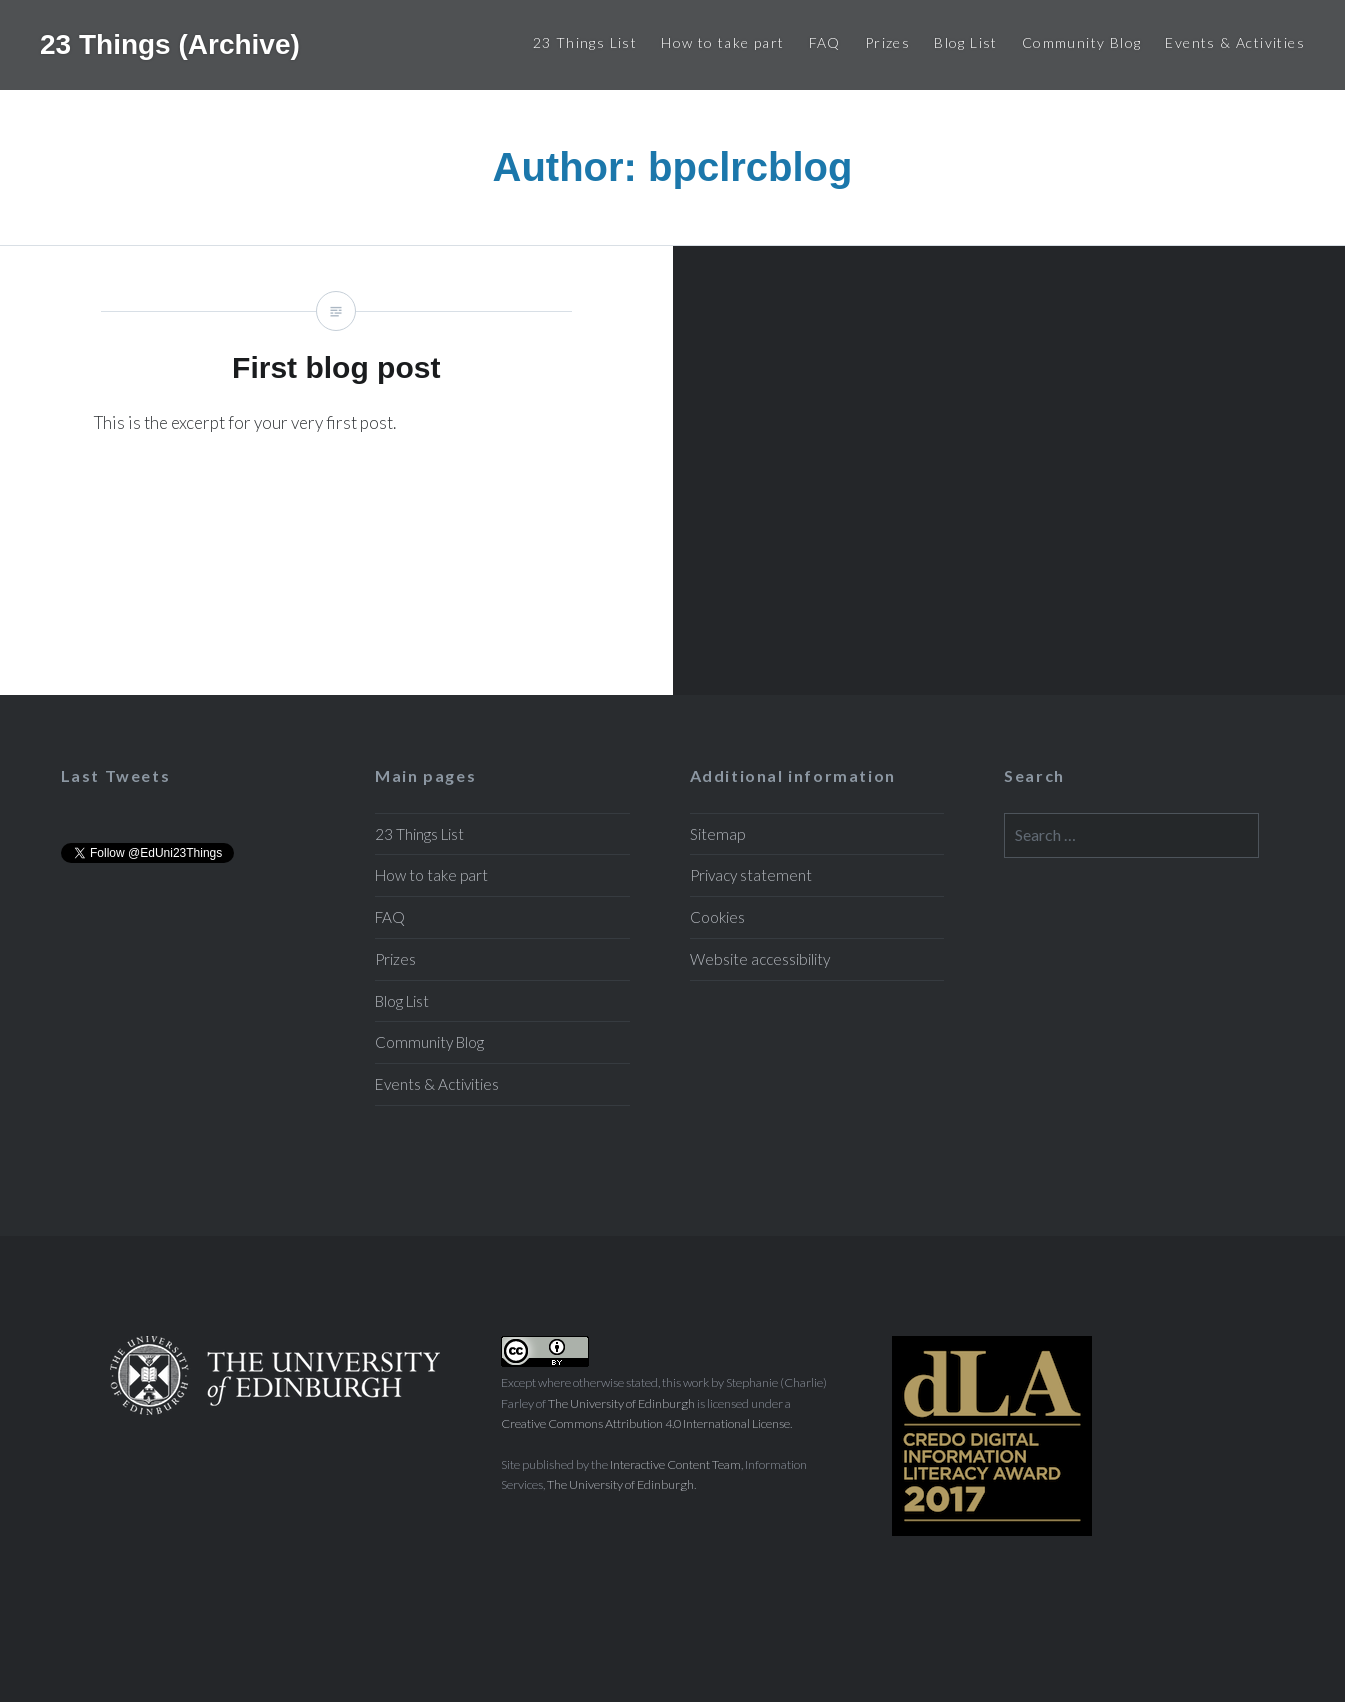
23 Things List (585, 42)
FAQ (825, 42)
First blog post (336, 470)
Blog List (966, 42)
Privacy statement (751, 875)
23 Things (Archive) (170, 44)
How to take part (722, 42)
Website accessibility (760, 959)
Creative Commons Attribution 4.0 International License (645, 1423)
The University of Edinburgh (621, 1403)
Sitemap (717, 834)
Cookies (717, 917)
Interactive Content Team (675, 1464)
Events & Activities (1235, 42)
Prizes (887, 42)
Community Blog (1082, 42)
